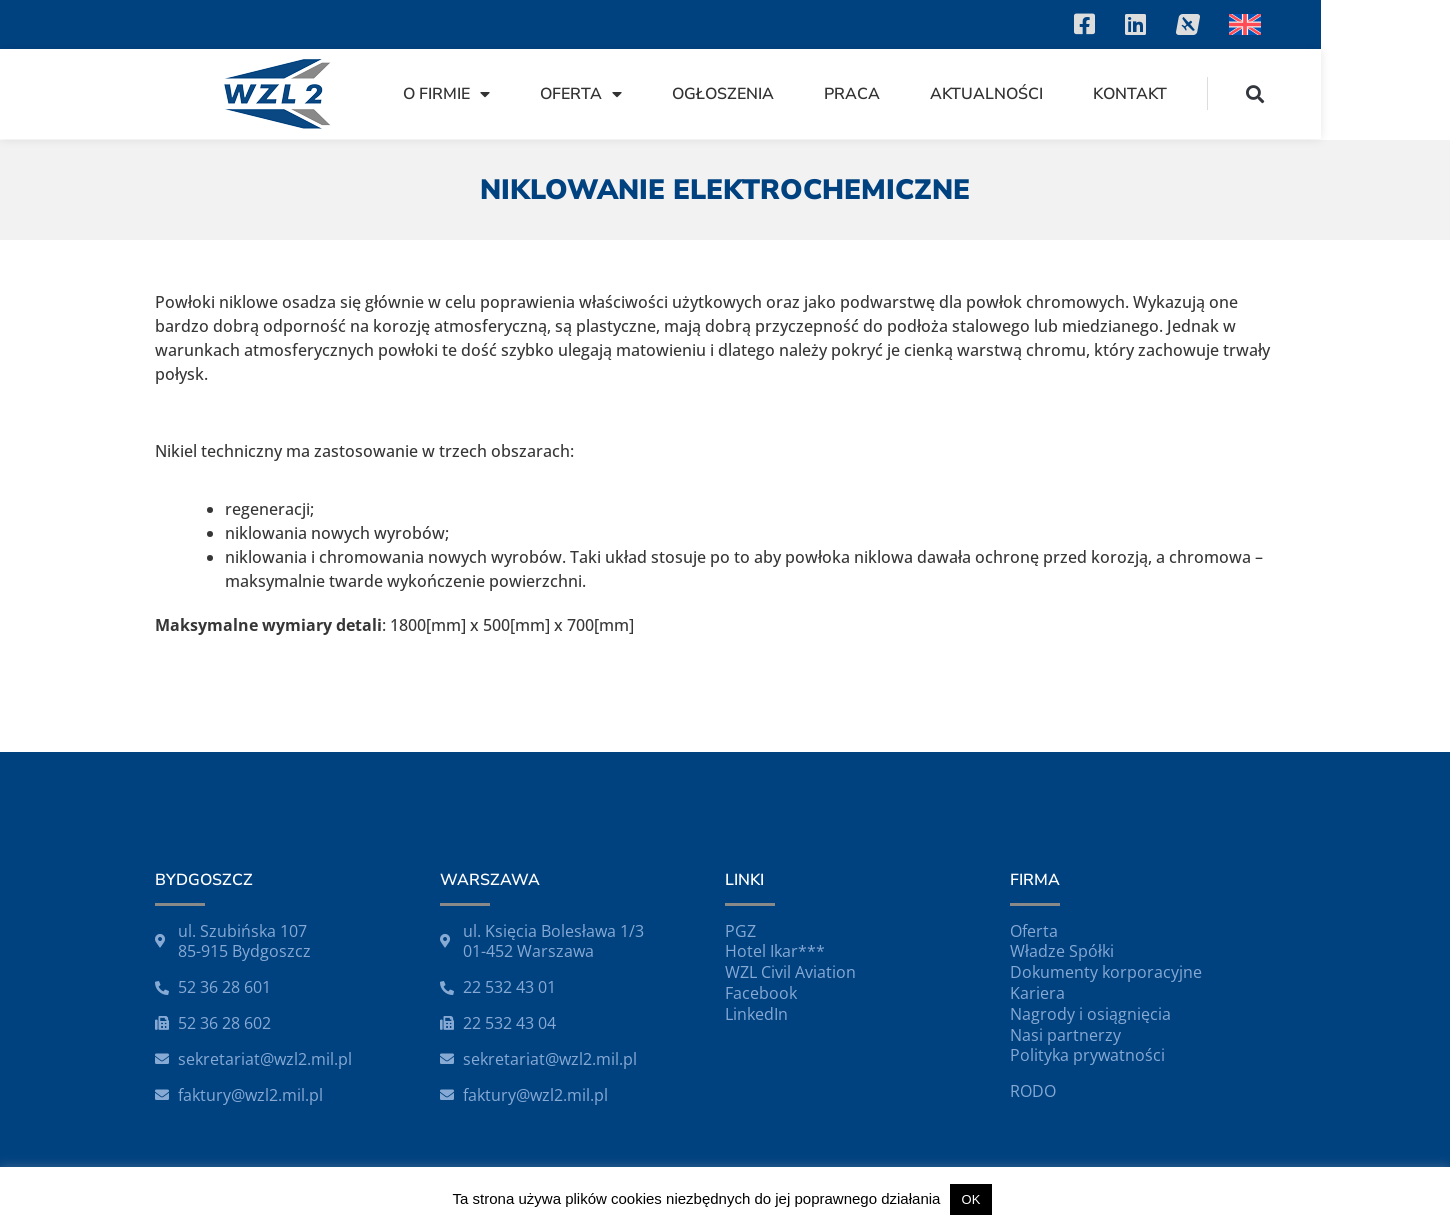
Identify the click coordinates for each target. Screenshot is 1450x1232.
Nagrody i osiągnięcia (1090, 1014)
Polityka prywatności (1087, 1055)
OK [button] (971, 1199)
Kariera (1037, 993)
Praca (981, 94)
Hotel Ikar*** (775, 951)
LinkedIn (756, 1014)
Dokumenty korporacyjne (1106, 972)
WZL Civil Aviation (790, 972)
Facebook (761, 993)
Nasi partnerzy (1065, 1035)
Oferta (710, 94)
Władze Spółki (1062, 951)
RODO (1033, 1091)
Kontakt (1259, 94)
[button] (1383, 93)
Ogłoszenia (852, 94)
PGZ (740, 931)
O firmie (575, 94)
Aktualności (1115, 94)
